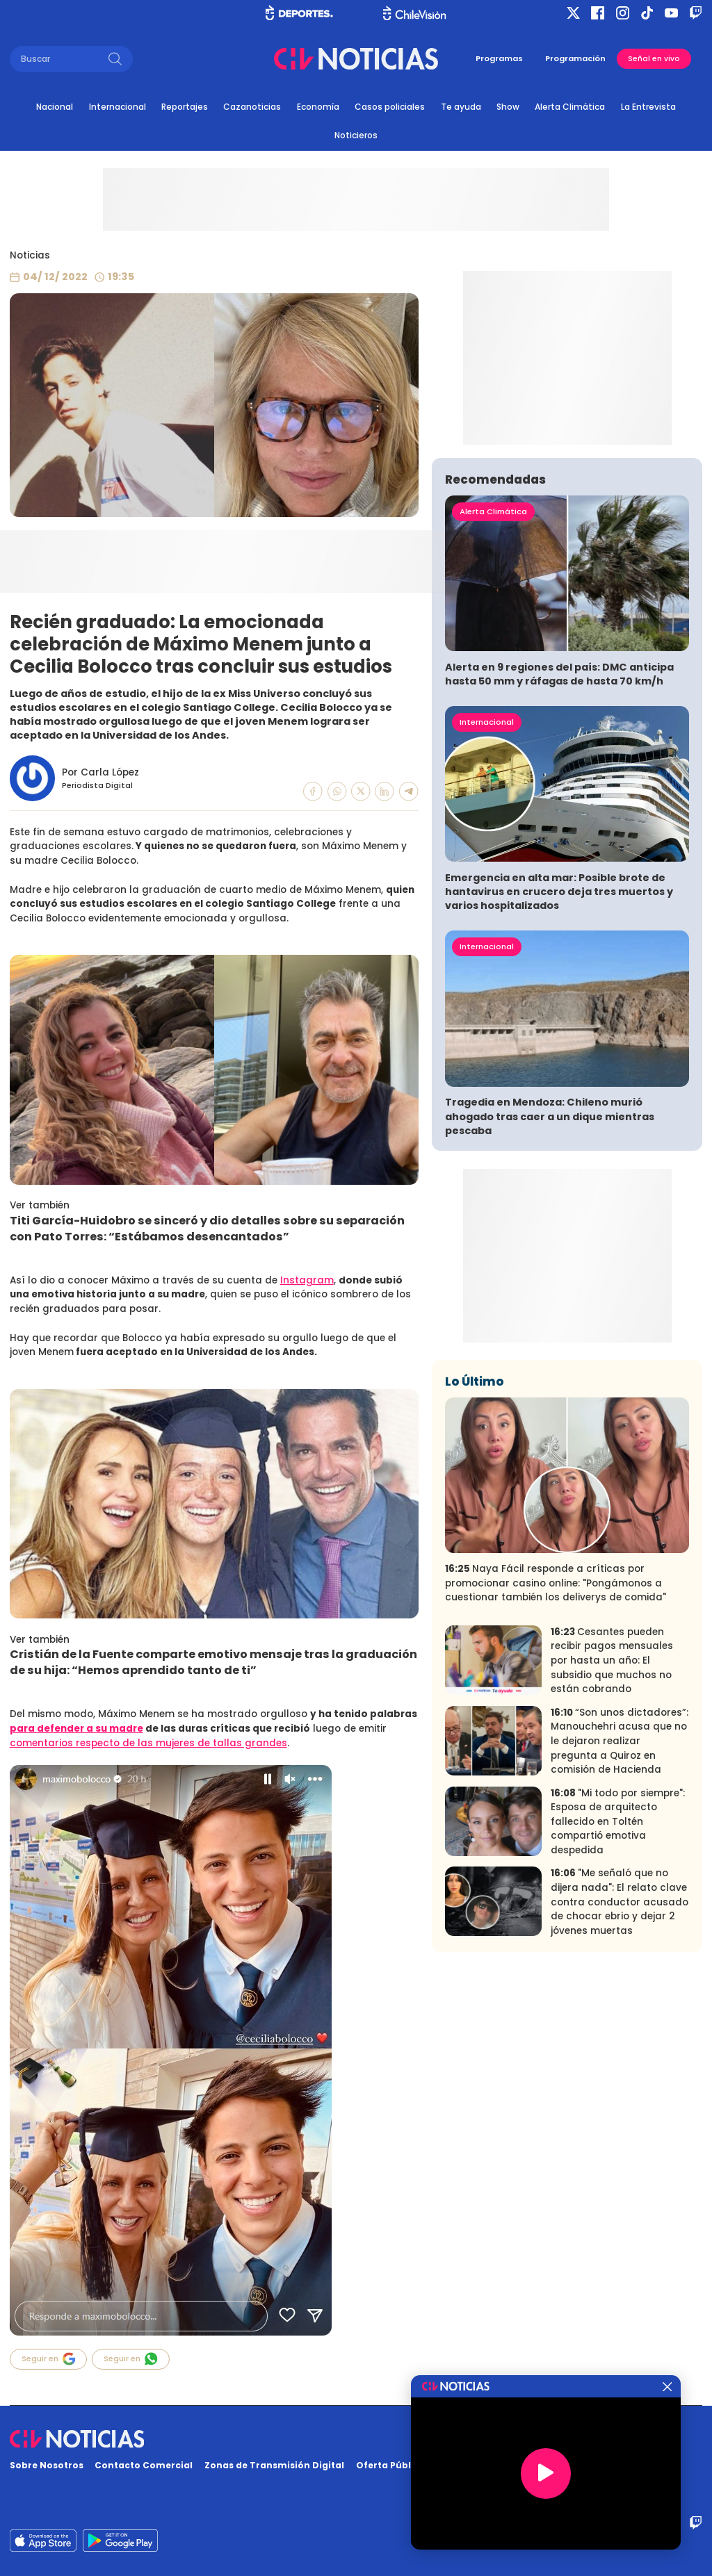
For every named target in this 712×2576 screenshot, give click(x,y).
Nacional (54, 107)
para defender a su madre (76, 1728)
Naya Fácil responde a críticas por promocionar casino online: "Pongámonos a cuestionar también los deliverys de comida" (555, 1748)
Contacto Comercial (144, 2465)
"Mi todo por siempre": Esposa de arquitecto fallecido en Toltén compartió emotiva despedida (618, 1986)
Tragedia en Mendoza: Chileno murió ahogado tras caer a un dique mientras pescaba (549, 1281)
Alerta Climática (570, 107)
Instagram (307, 1280)
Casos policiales (390, 107)
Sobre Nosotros (46, 2465)
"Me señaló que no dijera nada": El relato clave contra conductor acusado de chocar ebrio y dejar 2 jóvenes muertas (619, 2066)
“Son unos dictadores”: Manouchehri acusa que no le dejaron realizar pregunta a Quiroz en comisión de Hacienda (619, 1905)
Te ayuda (461, 107)
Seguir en (49, 2359)
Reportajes (184, 107)
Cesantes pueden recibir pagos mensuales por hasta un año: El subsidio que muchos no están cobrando (612, 1825)
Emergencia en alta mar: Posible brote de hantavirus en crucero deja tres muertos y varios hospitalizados (559, 1056)
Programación (575, 58)
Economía (318, 107)
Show (507, 107)
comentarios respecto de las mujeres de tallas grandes (148, 1743)
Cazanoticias (252, 107)
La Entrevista (648, 107)
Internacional (117, 107)
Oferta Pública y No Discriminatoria (441, 2465)
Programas (499, 58)
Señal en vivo (654, 59)
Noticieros (356, 135)
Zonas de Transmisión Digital (274, 2465)
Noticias (30, 255)
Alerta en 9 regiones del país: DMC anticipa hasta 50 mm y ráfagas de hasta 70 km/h (559, 839)
